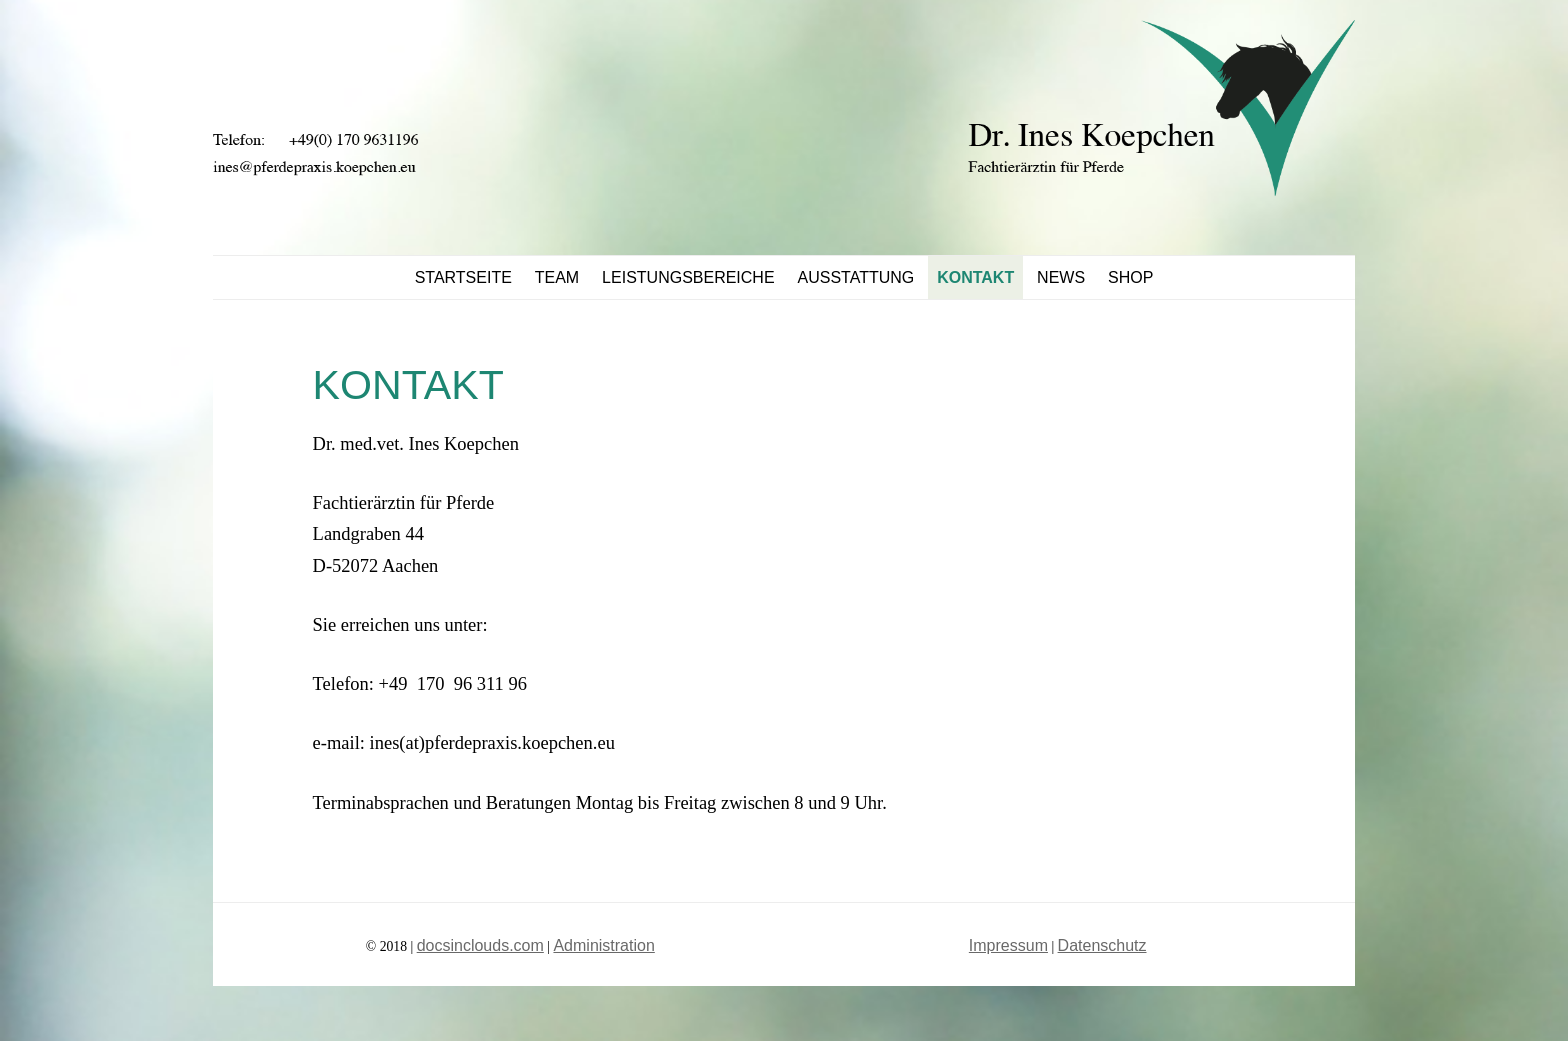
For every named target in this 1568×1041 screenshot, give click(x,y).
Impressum (1008, 945)
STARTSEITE (463, 277)
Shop (1130, 277)
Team (557, 277)
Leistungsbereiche (688, 277)
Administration (603, 945)
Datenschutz (1102, 945)
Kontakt (975, 277)
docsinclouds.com (480, 945)
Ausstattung (856, 277)
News (1061, 277)
